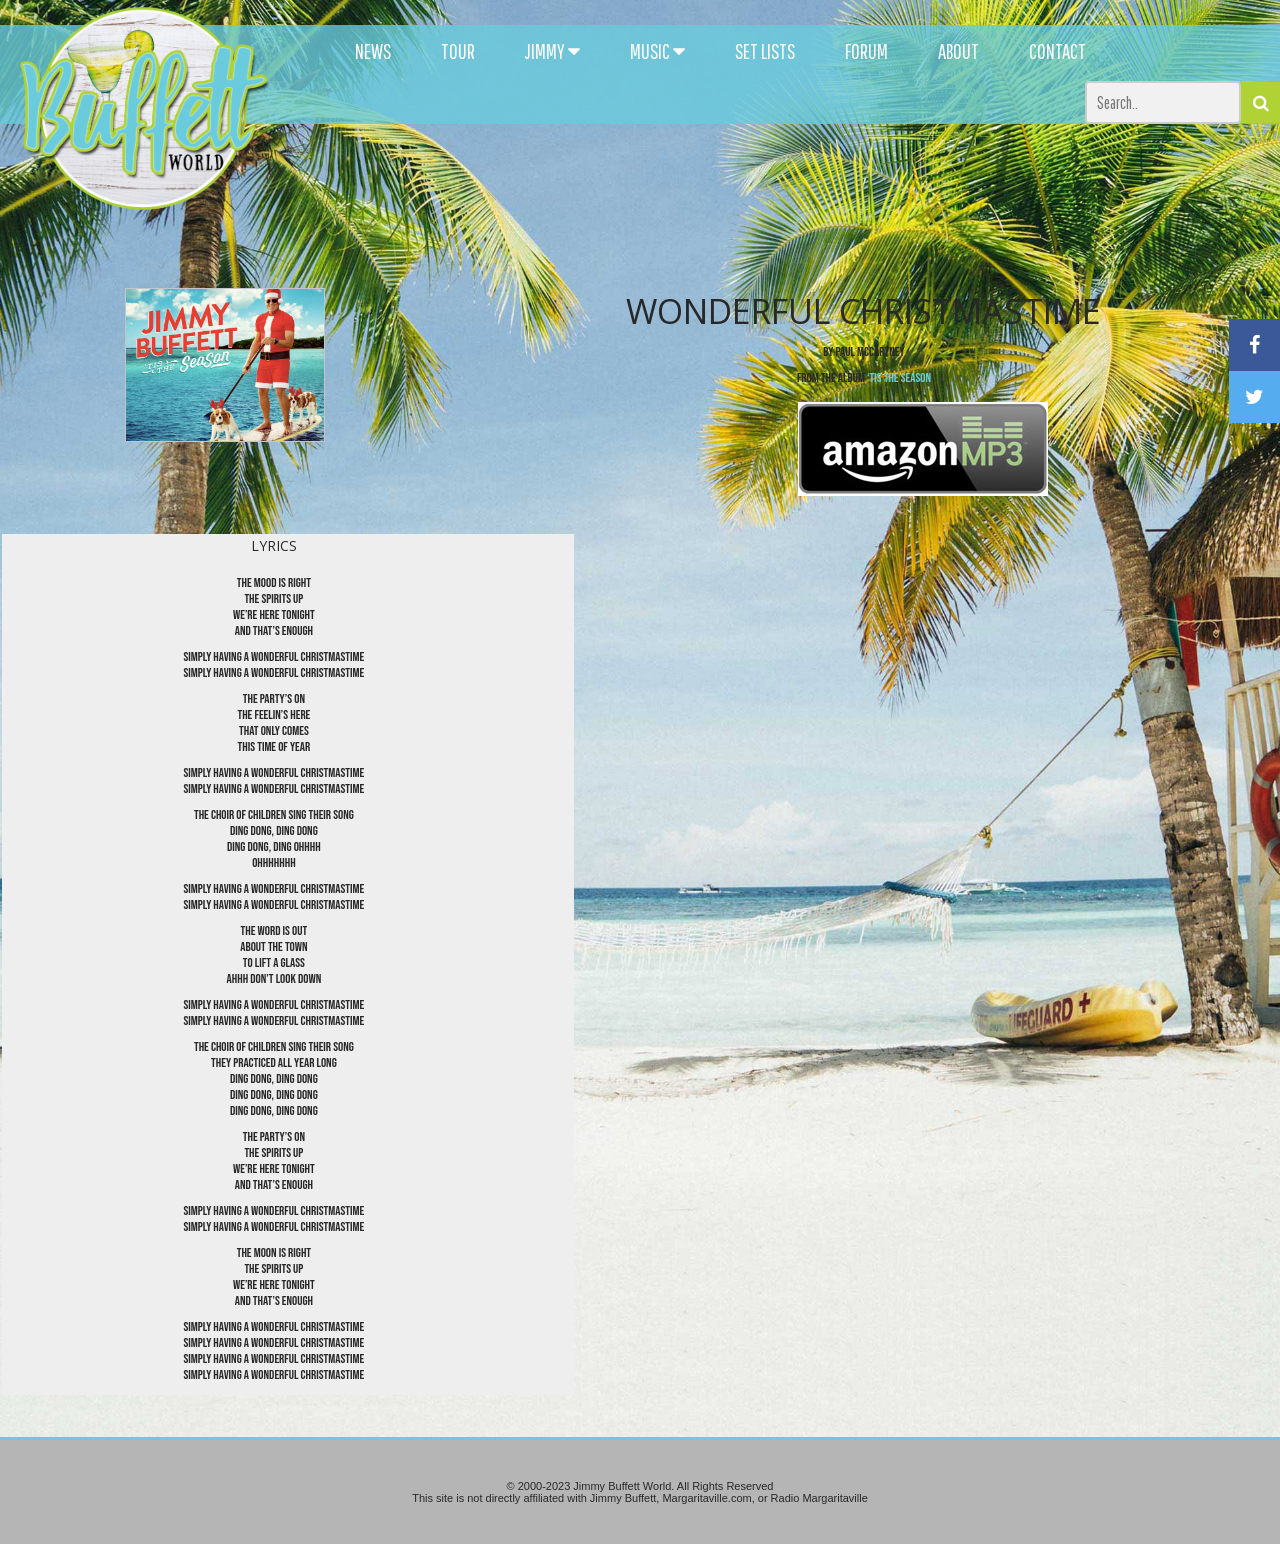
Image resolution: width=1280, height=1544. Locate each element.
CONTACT (1057, 51)
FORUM (866, 51)
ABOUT (958, 51)
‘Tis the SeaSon (899, 378)
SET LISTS (765, 51)
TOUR (458, 51)
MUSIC (657, 51)
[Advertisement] (782, 180)
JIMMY (552, 51)
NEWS (373, 51)
